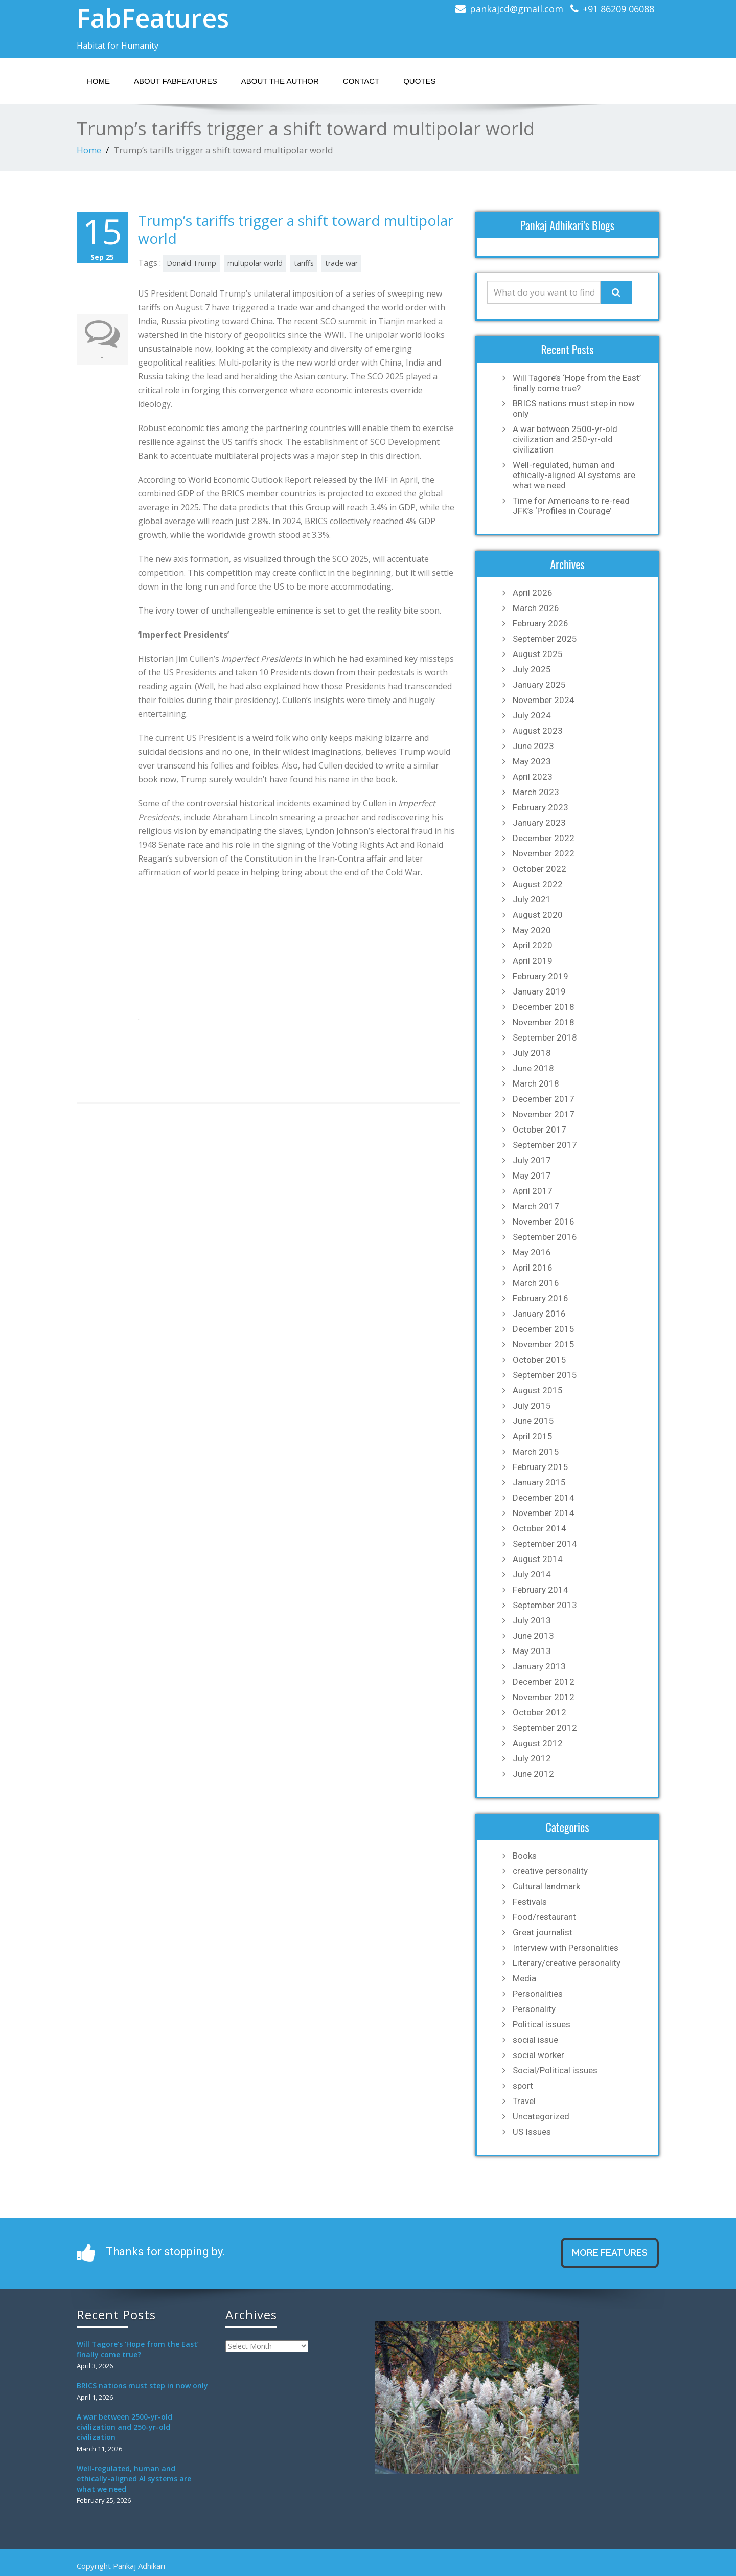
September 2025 (545, 639)
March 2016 (536, 1283)
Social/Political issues (555, 2070)
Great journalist (542, 1932)
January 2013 (539, 1666)
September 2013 (545, 1605)
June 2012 (533, 1774)
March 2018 (536, 1083)
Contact (361, 81)
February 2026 (540, 623)
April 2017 (533, 1191)
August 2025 (538, 654)
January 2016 (539, 1313)
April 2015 (533, 1436)
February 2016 (540, 1298)
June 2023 (533, 746)
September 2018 (545, 1037)
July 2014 (532, 1574)
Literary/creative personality (566, 1963)
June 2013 (533, 1636)
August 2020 (538, 915)
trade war (341, 263)
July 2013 (532, 1620)
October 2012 (539, 1712)
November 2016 (543, 1221)
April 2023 (533, 777)
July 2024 (532, 715)
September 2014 (545, 1544)
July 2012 (532, 1758)
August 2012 (538, 1743)
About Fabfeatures (175, 81)
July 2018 (532, 1053)
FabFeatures (153, 18)
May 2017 (532, 1175)
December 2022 (543, 838)
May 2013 (532, 1651)
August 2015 (538, 1390)
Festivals (530, 1901)
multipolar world (255, 263)
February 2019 (540, 976)
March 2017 (536, 1206)
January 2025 (539, 685)
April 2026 (533, 592)
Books (525, 1855)
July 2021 (532, 899)
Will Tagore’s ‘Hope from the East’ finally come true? (577, 383)
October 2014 (539, 1528)
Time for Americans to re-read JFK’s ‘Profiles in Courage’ (571, 505)
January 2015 (539, 1482)
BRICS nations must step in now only (574, 408)
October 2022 (539, 869)
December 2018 (543, 1007)
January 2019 (539, 991)
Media (524, 1978)
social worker (538, 2055)
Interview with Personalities (565, 1947)
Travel (524, 2101)
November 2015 (543, 1344)
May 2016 (532, 1252)
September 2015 (545, 1375)
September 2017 (545, 1145)
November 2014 (543, 1513)
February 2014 (540, 1590)
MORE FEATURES (610, 2252)
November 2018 (543, 1022)
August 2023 (538, 731)
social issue (535, 2040)
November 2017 (543, 1114)
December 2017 (543, 1099)
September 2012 (545, 1728)
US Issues (532, 2132)
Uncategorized (541, 2116)
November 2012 (543, 1697)
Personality (534, 2009)
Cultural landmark (546, 1886)
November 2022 (543, 853)
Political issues (541, 2024)
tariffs (304, 263)
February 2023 (540, 807)
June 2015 (533, 1421)
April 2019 (533, 961)
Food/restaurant (544, 1917)
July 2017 (532, 1160)
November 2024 (543, 700)
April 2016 (533, 1267)
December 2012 (543, 1682)
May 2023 (532, 761)
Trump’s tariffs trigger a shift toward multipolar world (295, 229)
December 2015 (543, 1329)
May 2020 (532, 930)
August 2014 (538, 1559)
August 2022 (538, 884)
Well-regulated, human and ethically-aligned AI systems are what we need (574, 475)
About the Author (280, 81)
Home (98, 81)
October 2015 (539, 1359)
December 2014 (543, 1498)
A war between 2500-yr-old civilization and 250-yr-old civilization (565, 439)
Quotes (419, 81)
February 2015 (540, 1467)
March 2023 (536, 792)
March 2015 (536, 1452)
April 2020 (533, 945)
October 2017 (539, 1129)
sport (523, 2086)
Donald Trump (191, 263)
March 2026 (536, 608)
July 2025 (532, 669)
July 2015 (532, 1405)
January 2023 (539, 823)
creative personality (550, 1871)
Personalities (538, 1994)
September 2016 (545, 1237)
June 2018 (533, 1068)
